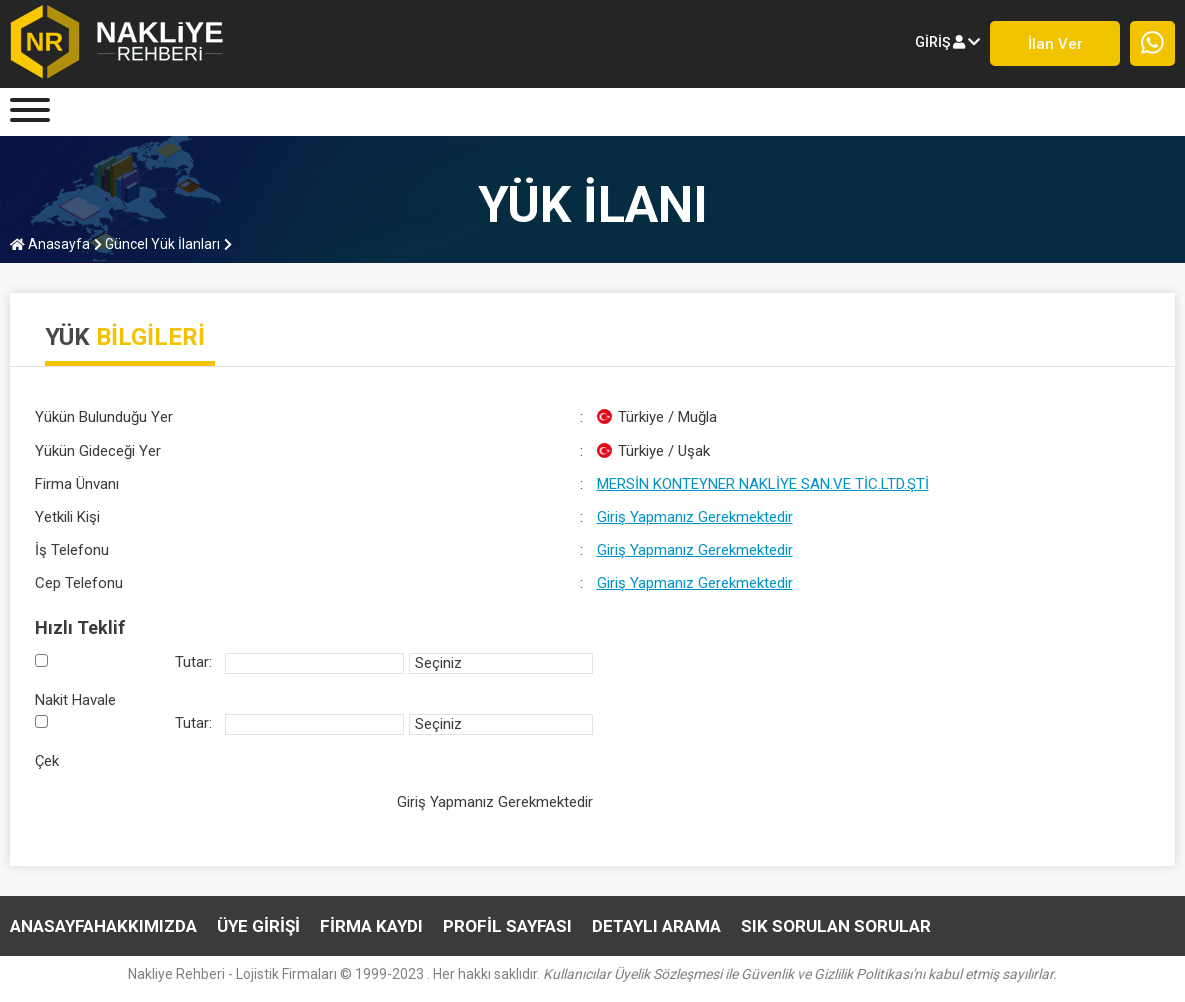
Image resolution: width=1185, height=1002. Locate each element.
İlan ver (1055, 44)
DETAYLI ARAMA (656, 926)
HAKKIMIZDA (145, 926)
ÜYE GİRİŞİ (258, 926)
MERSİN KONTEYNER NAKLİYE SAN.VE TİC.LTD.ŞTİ (763, 484)
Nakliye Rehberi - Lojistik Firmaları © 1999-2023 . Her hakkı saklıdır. (592, 974)
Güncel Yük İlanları (157, 244)
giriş (947, 42)
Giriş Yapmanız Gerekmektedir (695, 517)
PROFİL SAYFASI (507, 926)
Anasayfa (50, 244)
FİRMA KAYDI (371, 926)
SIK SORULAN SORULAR (836, 926)
